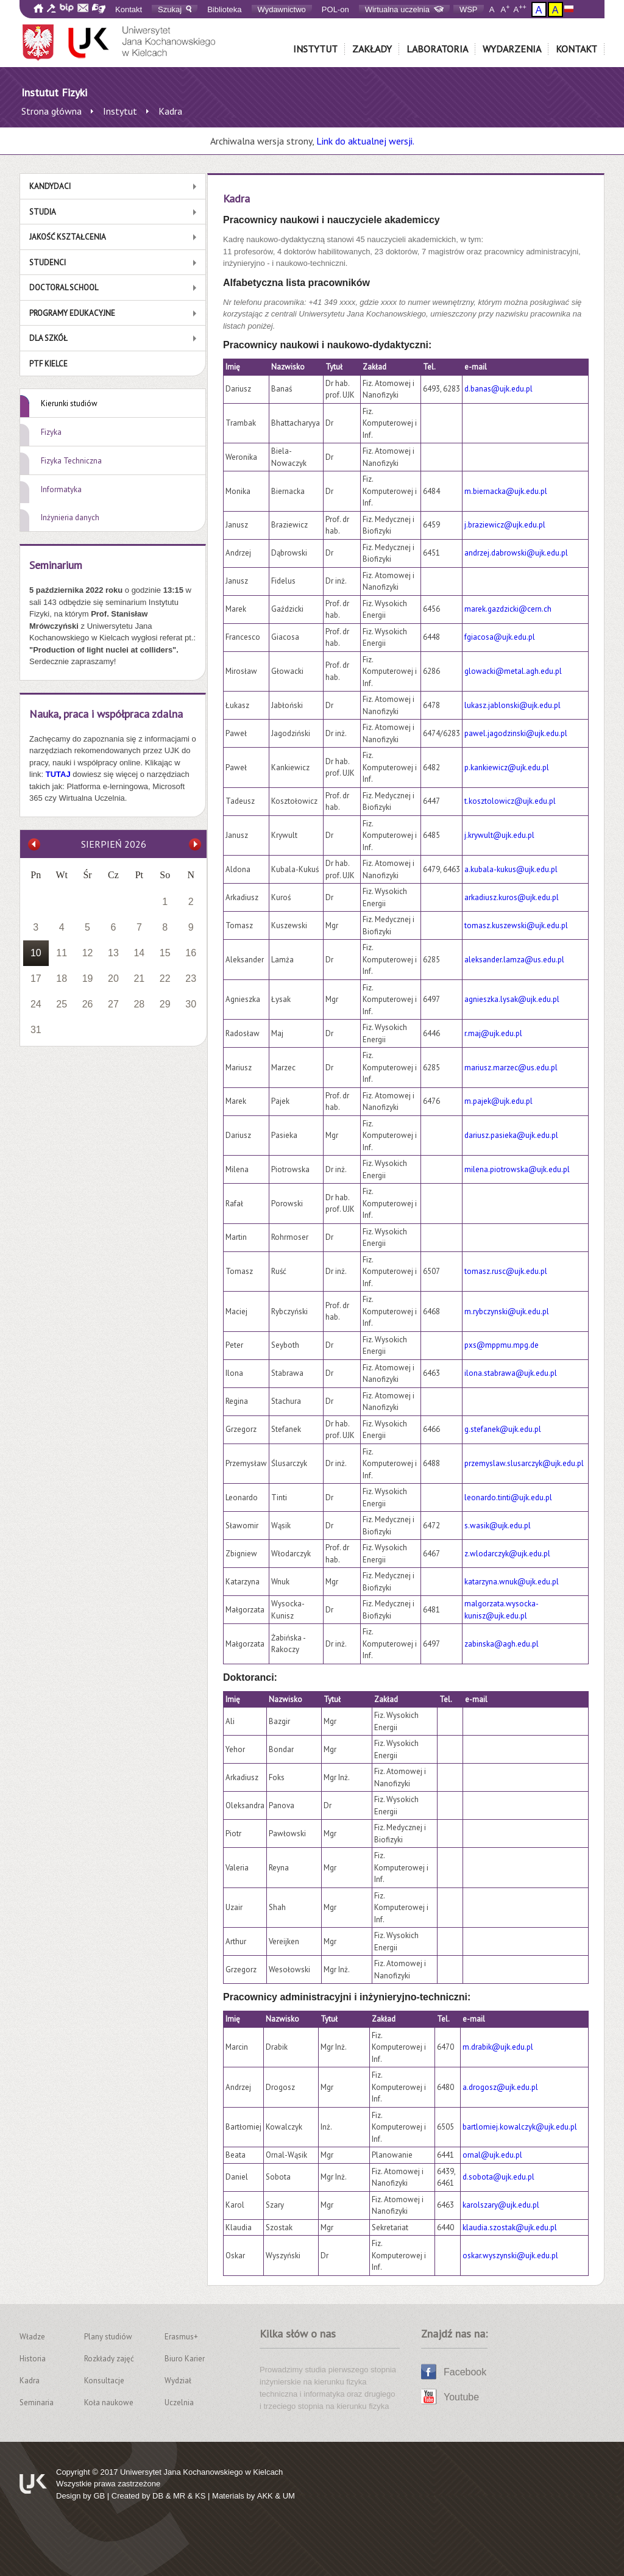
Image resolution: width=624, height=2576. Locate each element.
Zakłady (372, 49)
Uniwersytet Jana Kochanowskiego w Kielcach (201, 2472)
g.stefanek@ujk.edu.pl (502, 1429)
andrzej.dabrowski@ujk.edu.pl (516, 553)
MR (179, 2495)
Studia (42, 212)
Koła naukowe (108, 2402)
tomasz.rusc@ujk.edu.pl (505, 1271)
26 (87, 1004)
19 (87, 978)
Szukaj (174, 9)
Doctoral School (63, 287)
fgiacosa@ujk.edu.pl (499, 637)
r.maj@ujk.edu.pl (493, 1033)
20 (113, 978)
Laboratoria (437, 49)
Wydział (178, 2380)
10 (35, 953)
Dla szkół (48, 338)
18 (61, 978)
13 (113, 953)
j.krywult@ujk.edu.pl (499, 835)
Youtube (461, 2397)
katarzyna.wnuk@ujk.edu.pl (511, 1581)
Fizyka (51, 432)
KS (200, 2495)
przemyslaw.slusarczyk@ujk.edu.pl (524, 1463)
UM (289, 2495)
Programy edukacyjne (72, 313)
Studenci (47, 262)
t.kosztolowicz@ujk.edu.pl (510, 801)
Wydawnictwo (282, 9)
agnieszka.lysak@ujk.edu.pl (511, 999)
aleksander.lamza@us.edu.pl (514, 959)
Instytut (315, 49)
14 (138, 953)
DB (157, 2495)
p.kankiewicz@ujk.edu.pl (506, 767)
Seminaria (37, 2402)
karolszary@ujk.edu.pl (501, 2205)
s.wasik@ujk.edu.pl (497, 1525)
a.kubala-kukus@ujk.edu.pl (511, 869)
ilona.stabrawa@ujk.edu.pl (510, 1373)
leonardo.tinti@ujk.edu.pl (508, 1497)
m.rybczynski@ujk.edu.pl (506, 1311)
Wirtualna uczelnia (404, 9)
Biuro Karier (185, 2358)
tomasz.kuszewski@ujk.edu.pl (516, 925)
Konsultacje (104, 2380)
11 (61, 953)
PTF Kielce (48, 364)
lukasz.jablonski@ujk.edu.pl (512, 705)
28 (138, 1004)
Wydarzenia (512, 49)
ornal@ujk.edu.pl (492, 2155)
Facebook (465, 2372)
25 (61, 1004)
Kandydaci (50, 186)
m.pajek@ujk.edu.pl (498, 1101)
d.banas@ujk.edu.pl (498, 389)
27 (113, 1004)
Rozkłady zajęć (109, 2358)
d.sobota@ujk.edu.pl (498, 2177)
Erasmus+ (181, 2336)
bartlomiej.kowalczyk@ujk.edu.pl (520, 2127)
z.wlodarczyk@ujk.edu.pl (507, 1553)
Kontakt (128, 9)
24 (35, 1004)
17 (35, 978)
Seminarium (55, 565)
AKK (265, 2495)
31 (35, 1030)
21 (138, 978)
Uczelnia (179, 2402)
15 (165, 953)
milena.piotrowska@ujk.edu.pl (517, 1169)
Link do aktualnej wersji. (365, 141)
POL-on (335, 9)
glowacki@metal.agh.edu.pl (513, 671)
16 (190, 953)
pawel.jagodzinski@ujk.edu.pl (515, 733)
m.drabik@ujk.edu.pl (498, 2047)
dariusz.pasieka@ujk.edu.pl (511, 1135)
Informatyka (61, 489)
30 (190, 1004)
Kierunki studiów (69, 403)
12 (87, 953)
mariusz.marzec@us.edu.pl (511, 1067)
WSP (468, 9)
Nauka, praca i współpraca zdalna (106, 714)
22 (165, 978)
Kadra (30, 2380)
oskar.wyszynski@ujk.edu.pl (510, 2255)
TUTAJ (59, 774)
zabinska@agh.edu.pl (501, 1644)
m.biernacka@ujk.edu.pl (505, 491)
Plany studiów (108, 2336)
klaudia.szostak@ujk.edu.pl (510, 2227)
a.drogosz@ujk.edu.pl (500, 2087)
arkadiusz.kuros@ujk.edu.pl (511, 897)
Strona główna (51, 111)
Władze (32, 2336)
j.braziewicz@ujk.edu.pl (504, 525)
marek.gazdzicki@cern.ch (507, 609)
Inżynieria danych (70, 517)
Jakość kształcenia (67, 237)
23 (190, 978)
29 (165, 1004)
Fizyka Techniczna (71, 461)
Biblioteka (224, 9)
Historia (33, 2358)
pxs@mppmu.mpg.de (501, 1345)
